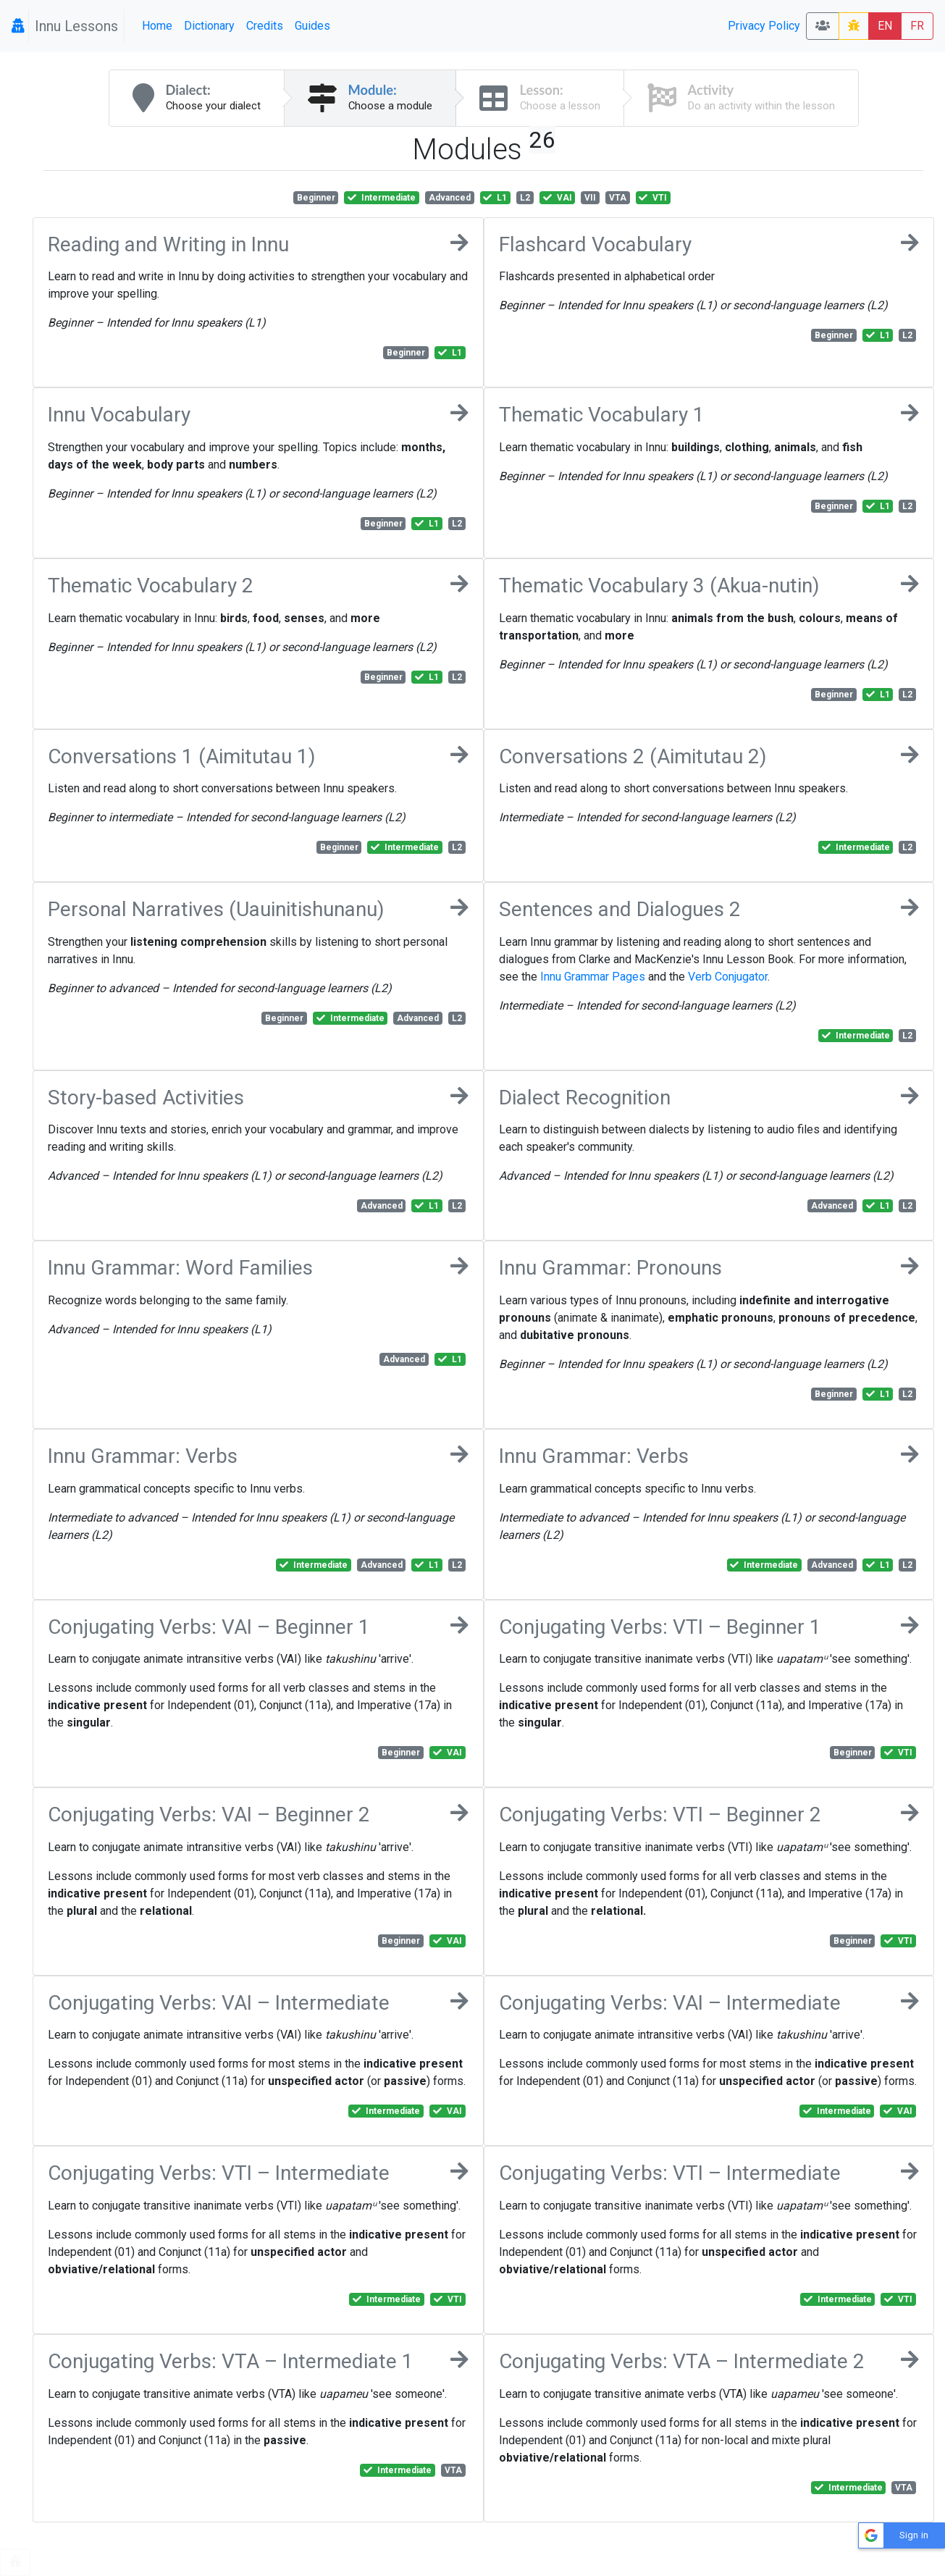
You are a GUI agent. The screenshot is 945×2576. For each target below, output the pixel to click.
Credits (264, 26)
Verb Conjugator (728, 976)
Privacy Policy (764, 26)
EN (885, 26)
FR (917, 26)
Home (157, 26)
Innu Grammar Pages (592, 976)
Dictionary (209, 26)
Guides (312, 26)
